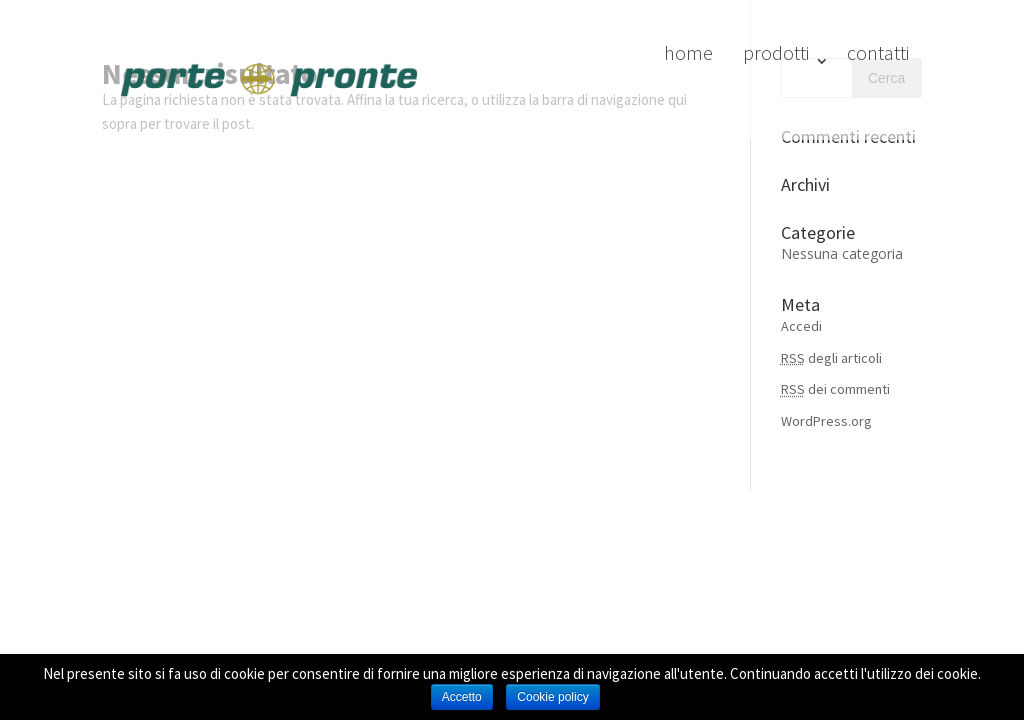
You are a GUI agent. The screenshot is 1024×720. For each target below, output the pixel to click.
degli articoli (831, 358)
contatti (878, 52)
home (688, 52)
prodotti (776, 52)
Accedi (801, 326)
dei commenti (835, 389)
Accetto (462, 697)
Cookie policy (552, 697)
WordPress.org (826, 421)
